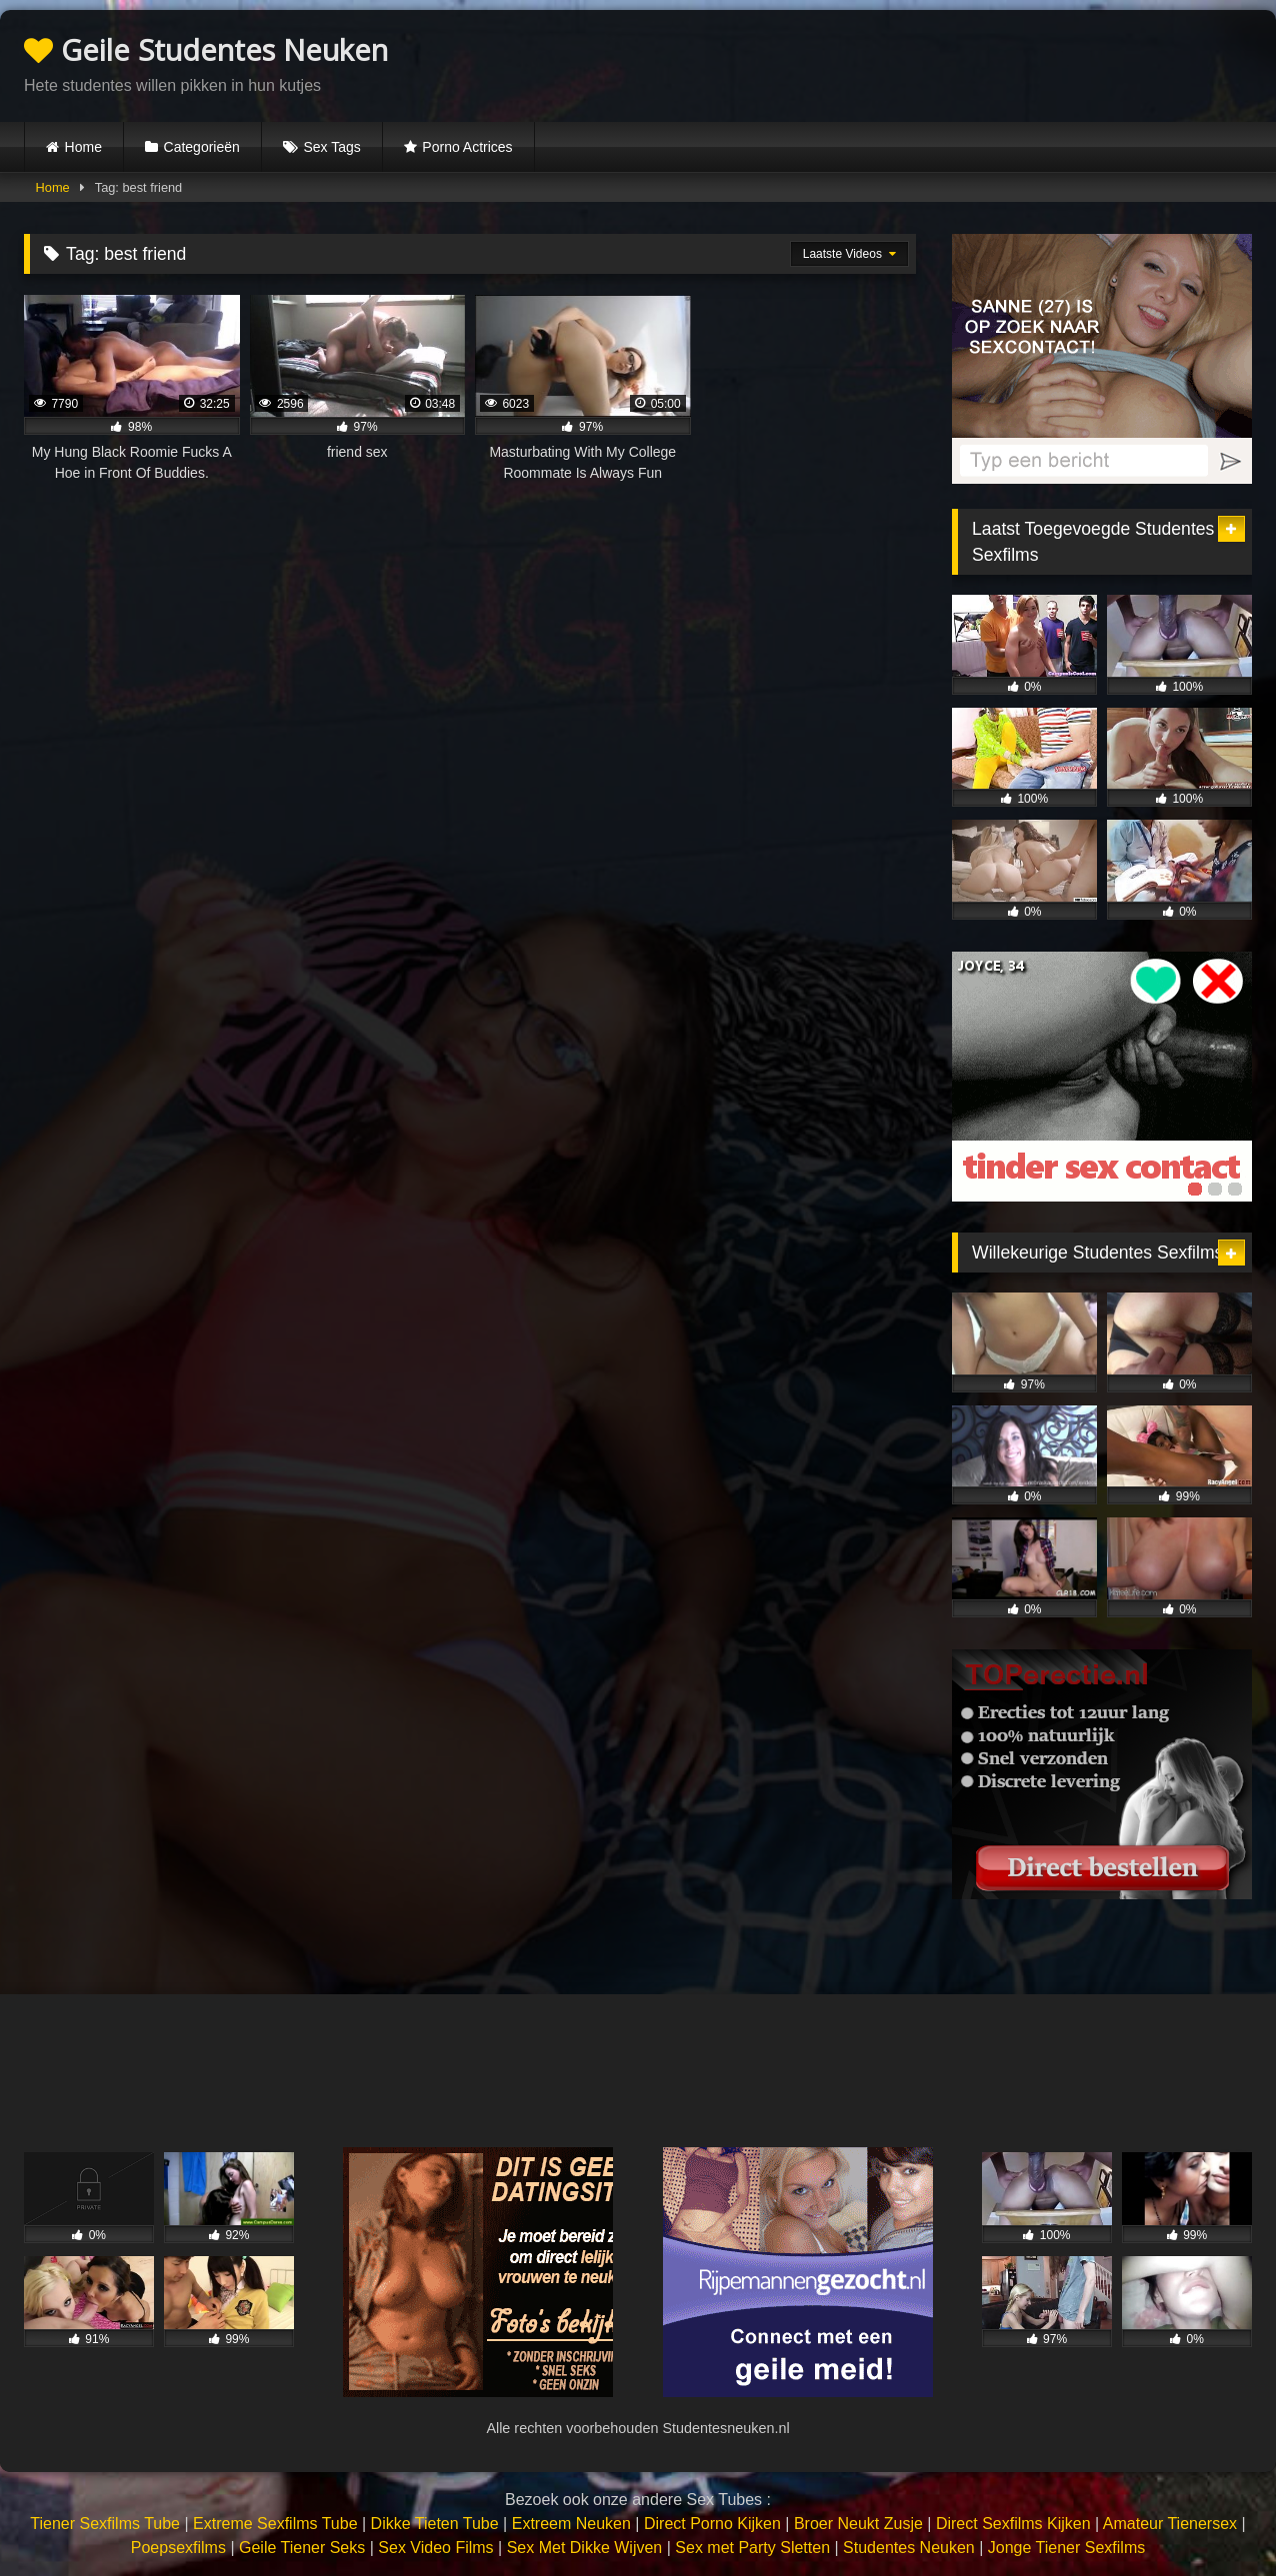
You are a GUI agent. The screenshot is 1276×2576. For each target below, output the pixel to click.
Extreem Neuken (571, 2523)
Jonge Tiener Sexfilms (1066, 2547)
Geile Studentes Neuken (206, 49)
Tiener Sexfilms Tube (105, 2523)
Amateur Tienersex (1170, 2523)
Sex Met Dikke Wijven (585, 2547)
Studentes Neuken (909, 2547)
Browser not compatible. (1018, 63)
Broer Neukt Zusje (858, 2523)
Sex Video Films (435, 2547)
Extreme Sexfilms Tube (275, 2523)
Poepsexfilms (178, 2547)
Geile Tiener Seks (302, 2547)
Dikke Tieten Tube (435, 2523)
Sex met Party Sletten (752, 2547)
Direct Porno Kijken (712, 2523)
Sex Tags (331, 147)
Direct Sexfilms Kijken (1013, 2523)
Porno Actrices (467, 147)
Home (83, 147)
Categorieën (202, 147)
